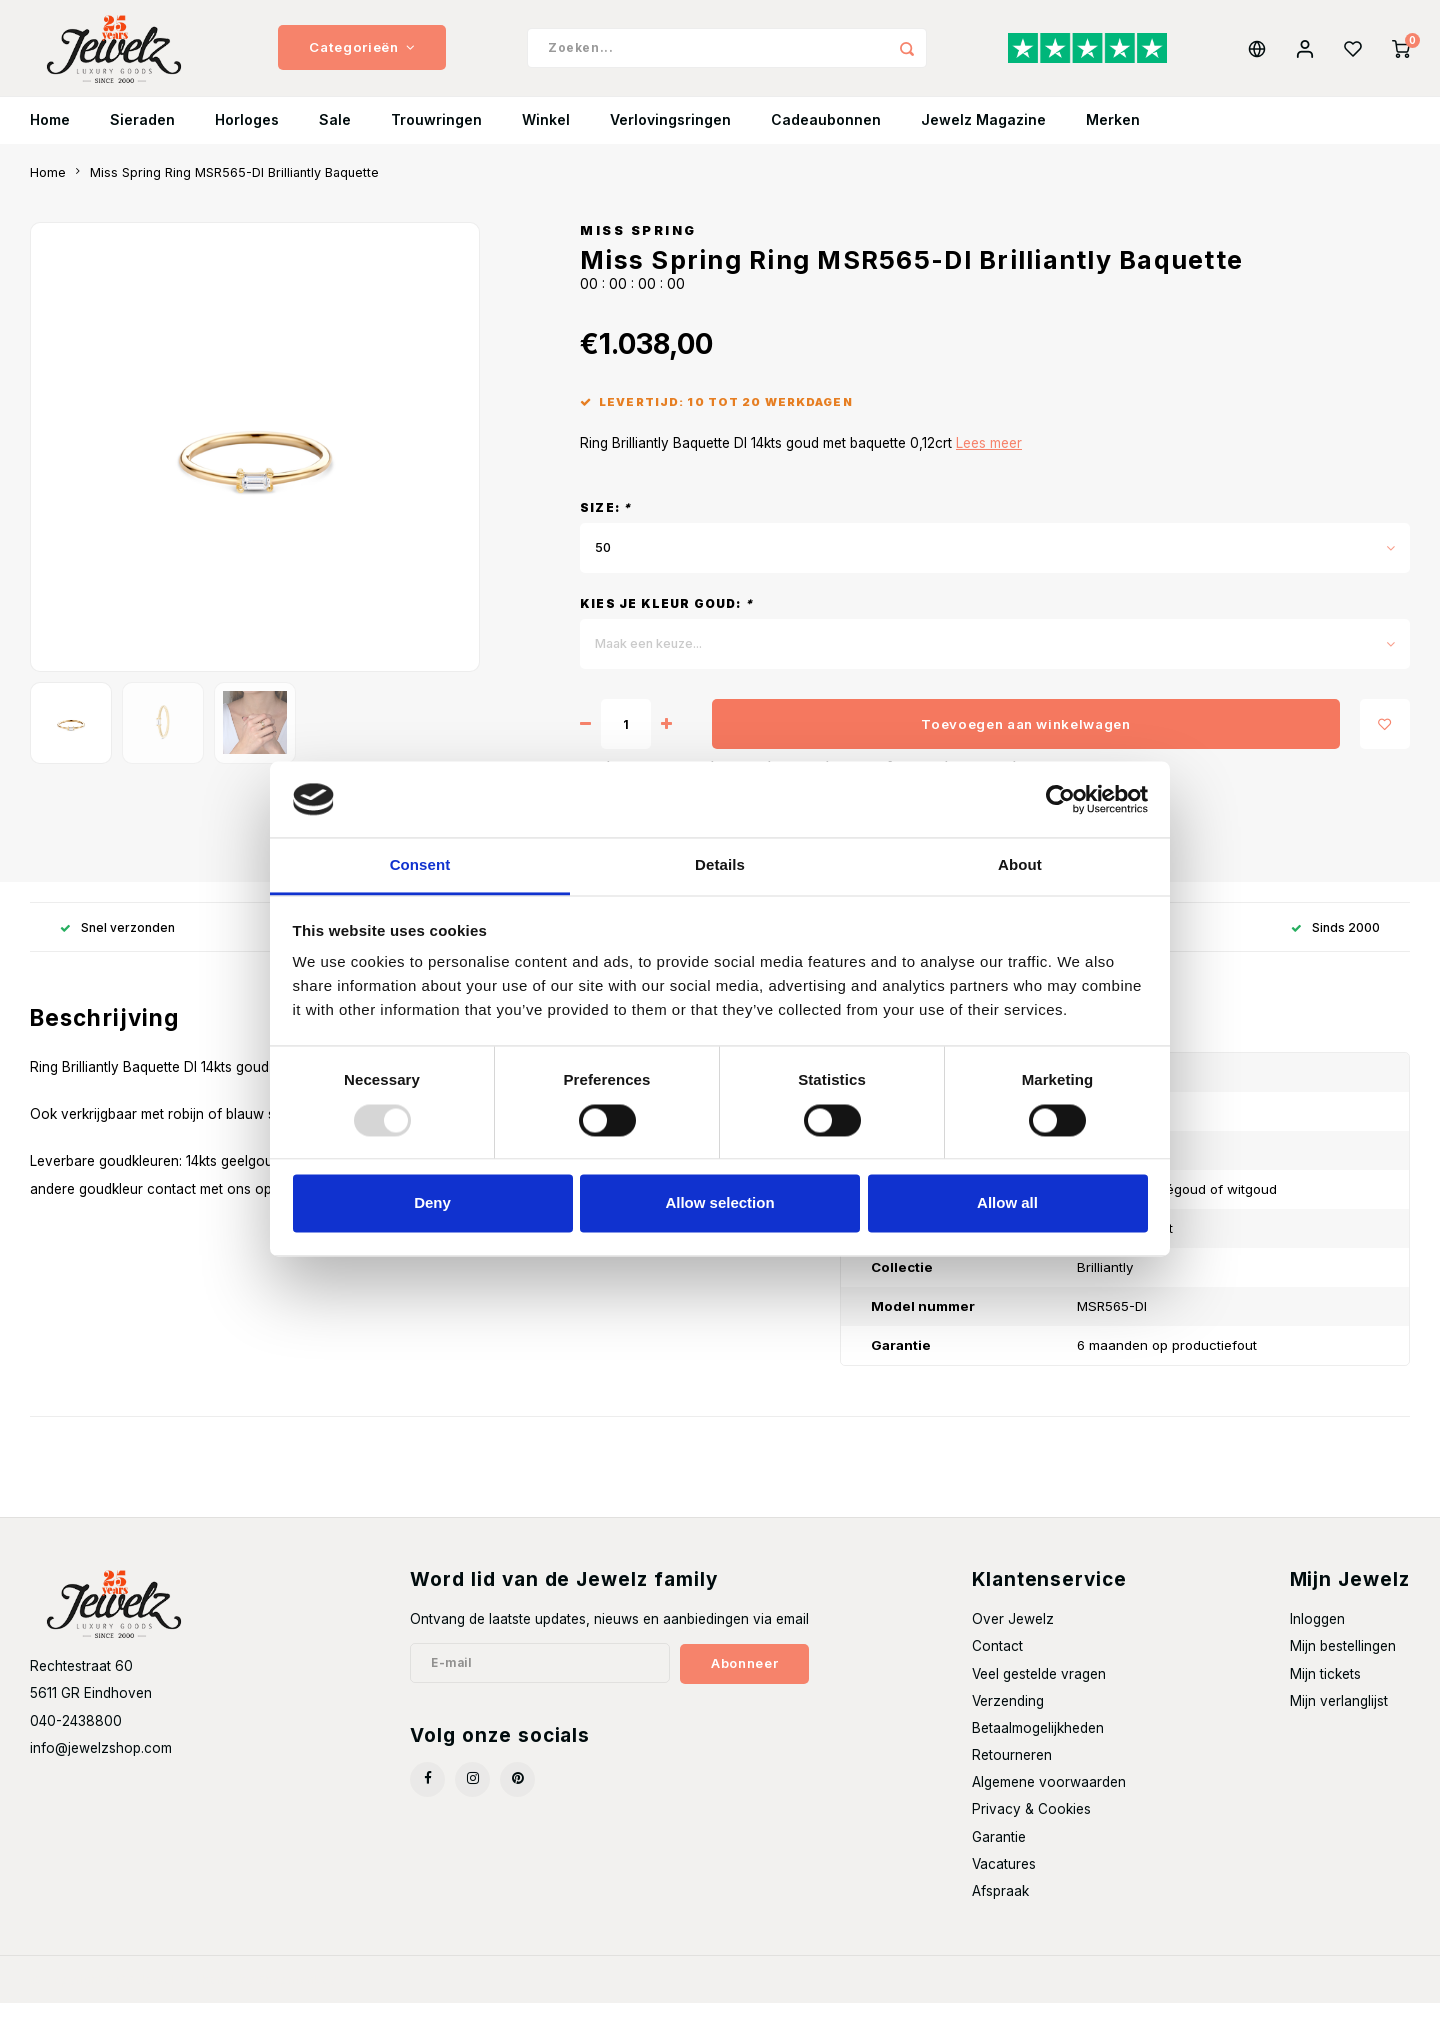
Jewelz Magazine (983, 134)
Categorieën (362, 55)
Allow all (1007, 1203)
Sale (335, 134)
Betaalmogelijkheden (1038, 1742)
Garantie (999, 1851)
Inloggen (1317, 1634)
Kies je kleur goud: (666, 618)
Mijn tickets (1325, 1688)
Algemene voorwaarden (1049, 1797)
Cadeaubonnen (826, 134)
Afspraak (1000, 1905)
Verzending (1008, 1715)
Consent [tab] (420, 865)
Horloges (247, 134)
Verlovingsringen (670, 134)
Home (50, 134)
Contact (997, 1661)
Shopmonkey (296, 1993)
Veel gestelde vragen (1039, 1688)
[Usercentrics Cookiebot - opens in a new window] (1060, 799)
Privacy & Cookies (1031, 1824)
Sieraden (142, 134)
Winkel (546, 134)
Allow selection (719, 1203)
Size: (605, 522)
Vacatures (1004, 1878)
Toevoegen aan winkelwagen (1026, 738)
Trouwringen (436, 134)
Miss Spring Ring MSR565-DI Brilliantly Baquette (234, 186)
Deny (432, 1203)
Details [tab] (720, 865)
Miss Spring (638, 244)
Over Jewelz (1013, 1634)
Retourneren (1012, 1770)
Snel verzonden (117, 941)
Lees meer (989, 458)
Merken (1113, 134)
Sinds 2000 (1335, 941)
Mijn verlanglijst (1339, 1715)
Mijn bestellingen (1343, 1661)
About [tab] (1020, 865)
